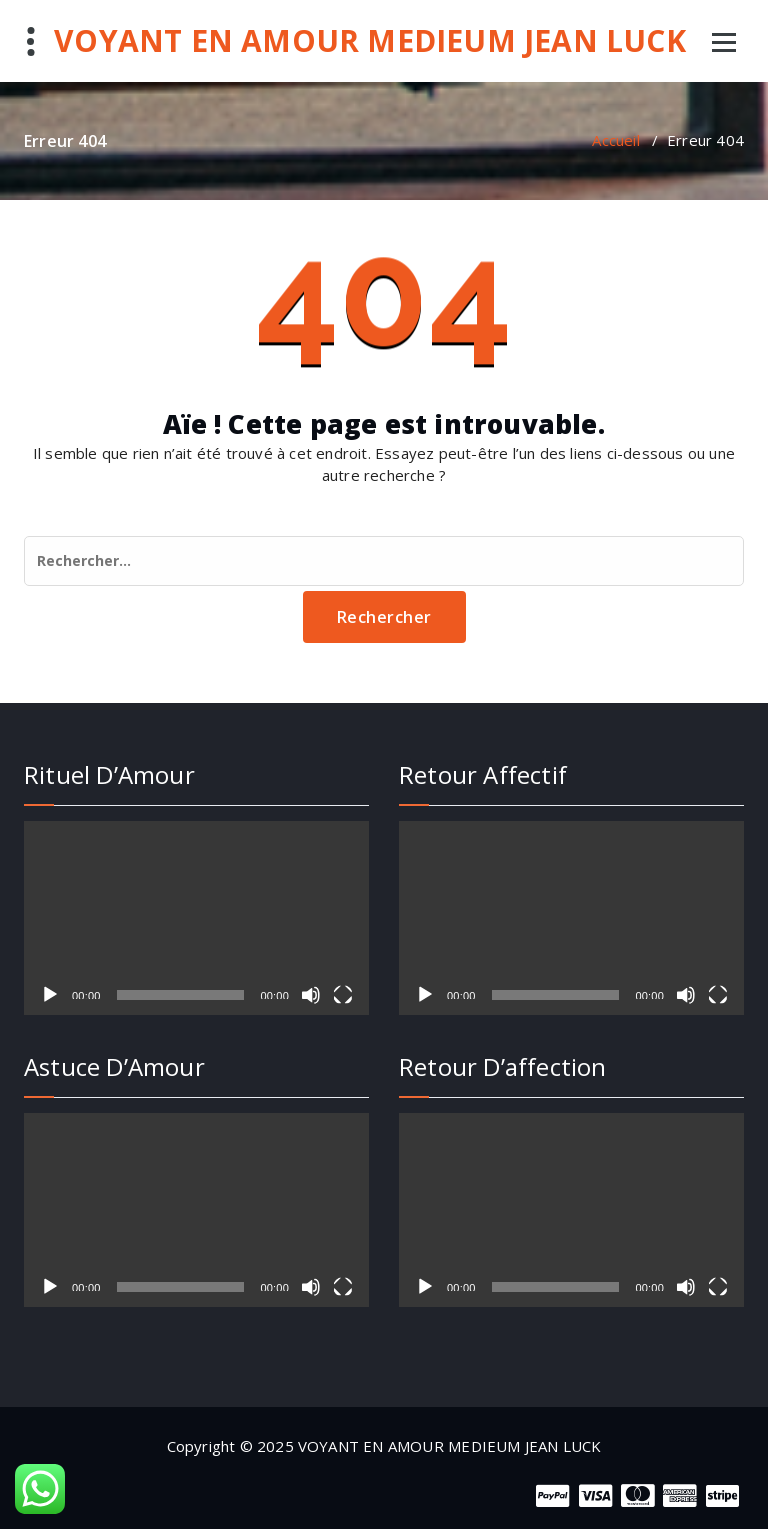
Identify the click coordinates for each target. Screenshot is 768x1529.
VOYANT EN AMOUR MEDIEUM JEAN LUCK (370, 41)
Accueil (615, 140)
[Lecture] (50, 995)
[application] (196, 918)
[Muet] (311, 995)
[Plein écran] (343, 995)
